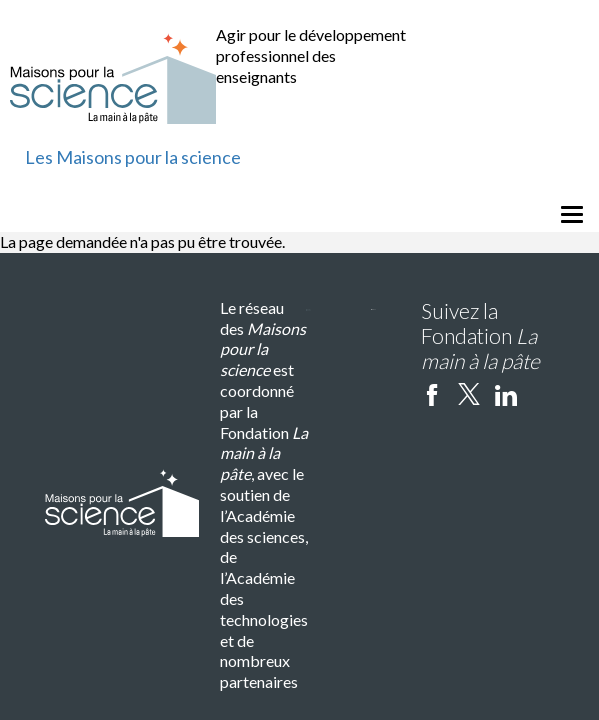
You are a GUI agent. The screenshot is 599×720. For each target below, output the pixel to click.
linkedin (506, 394)
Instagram (543, 394)
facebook (432, 394)
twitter (469, 394)
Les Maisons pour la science (133, 157)
